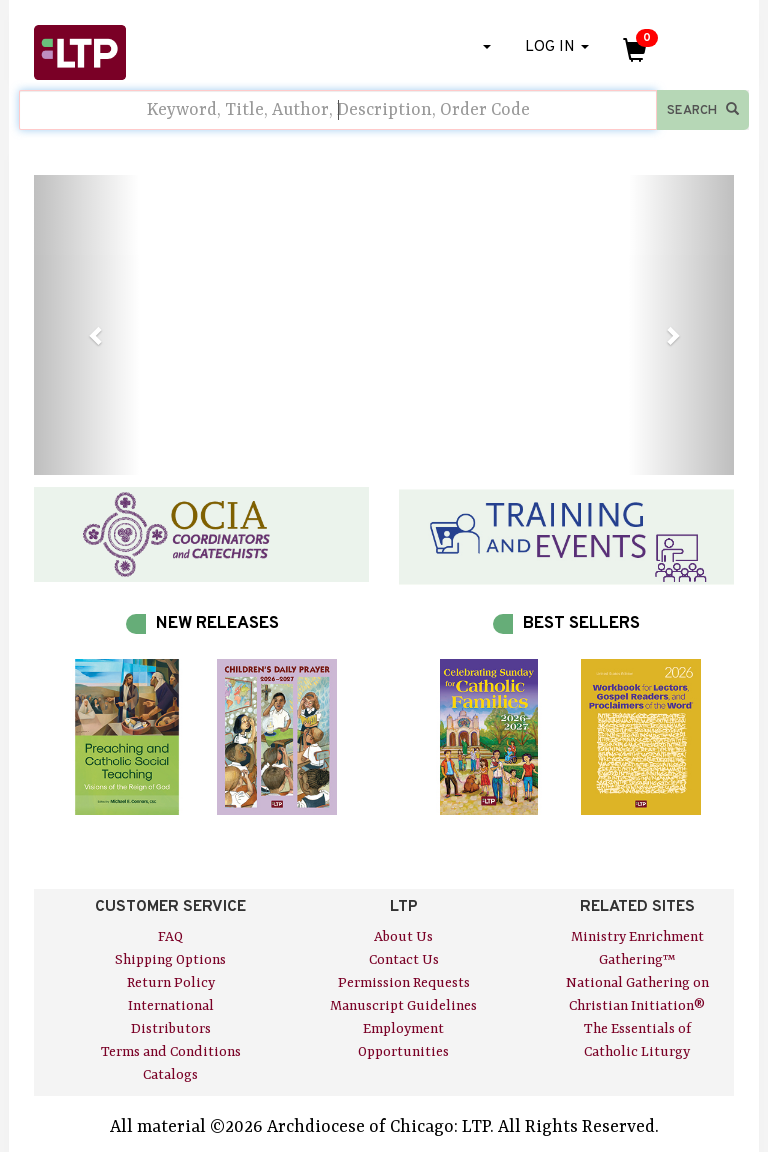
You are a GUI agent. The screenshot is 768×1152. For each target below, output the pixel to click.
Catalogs (170, 1075)
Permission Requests (404, 983)
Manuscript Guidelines (403, 1006)
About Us (403, 937)
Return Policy (171, 983)
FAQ (170, 937)
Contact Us (404, 960)
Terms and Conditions (171, 1052)
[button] (86, 325)
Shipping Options (170, 960)
